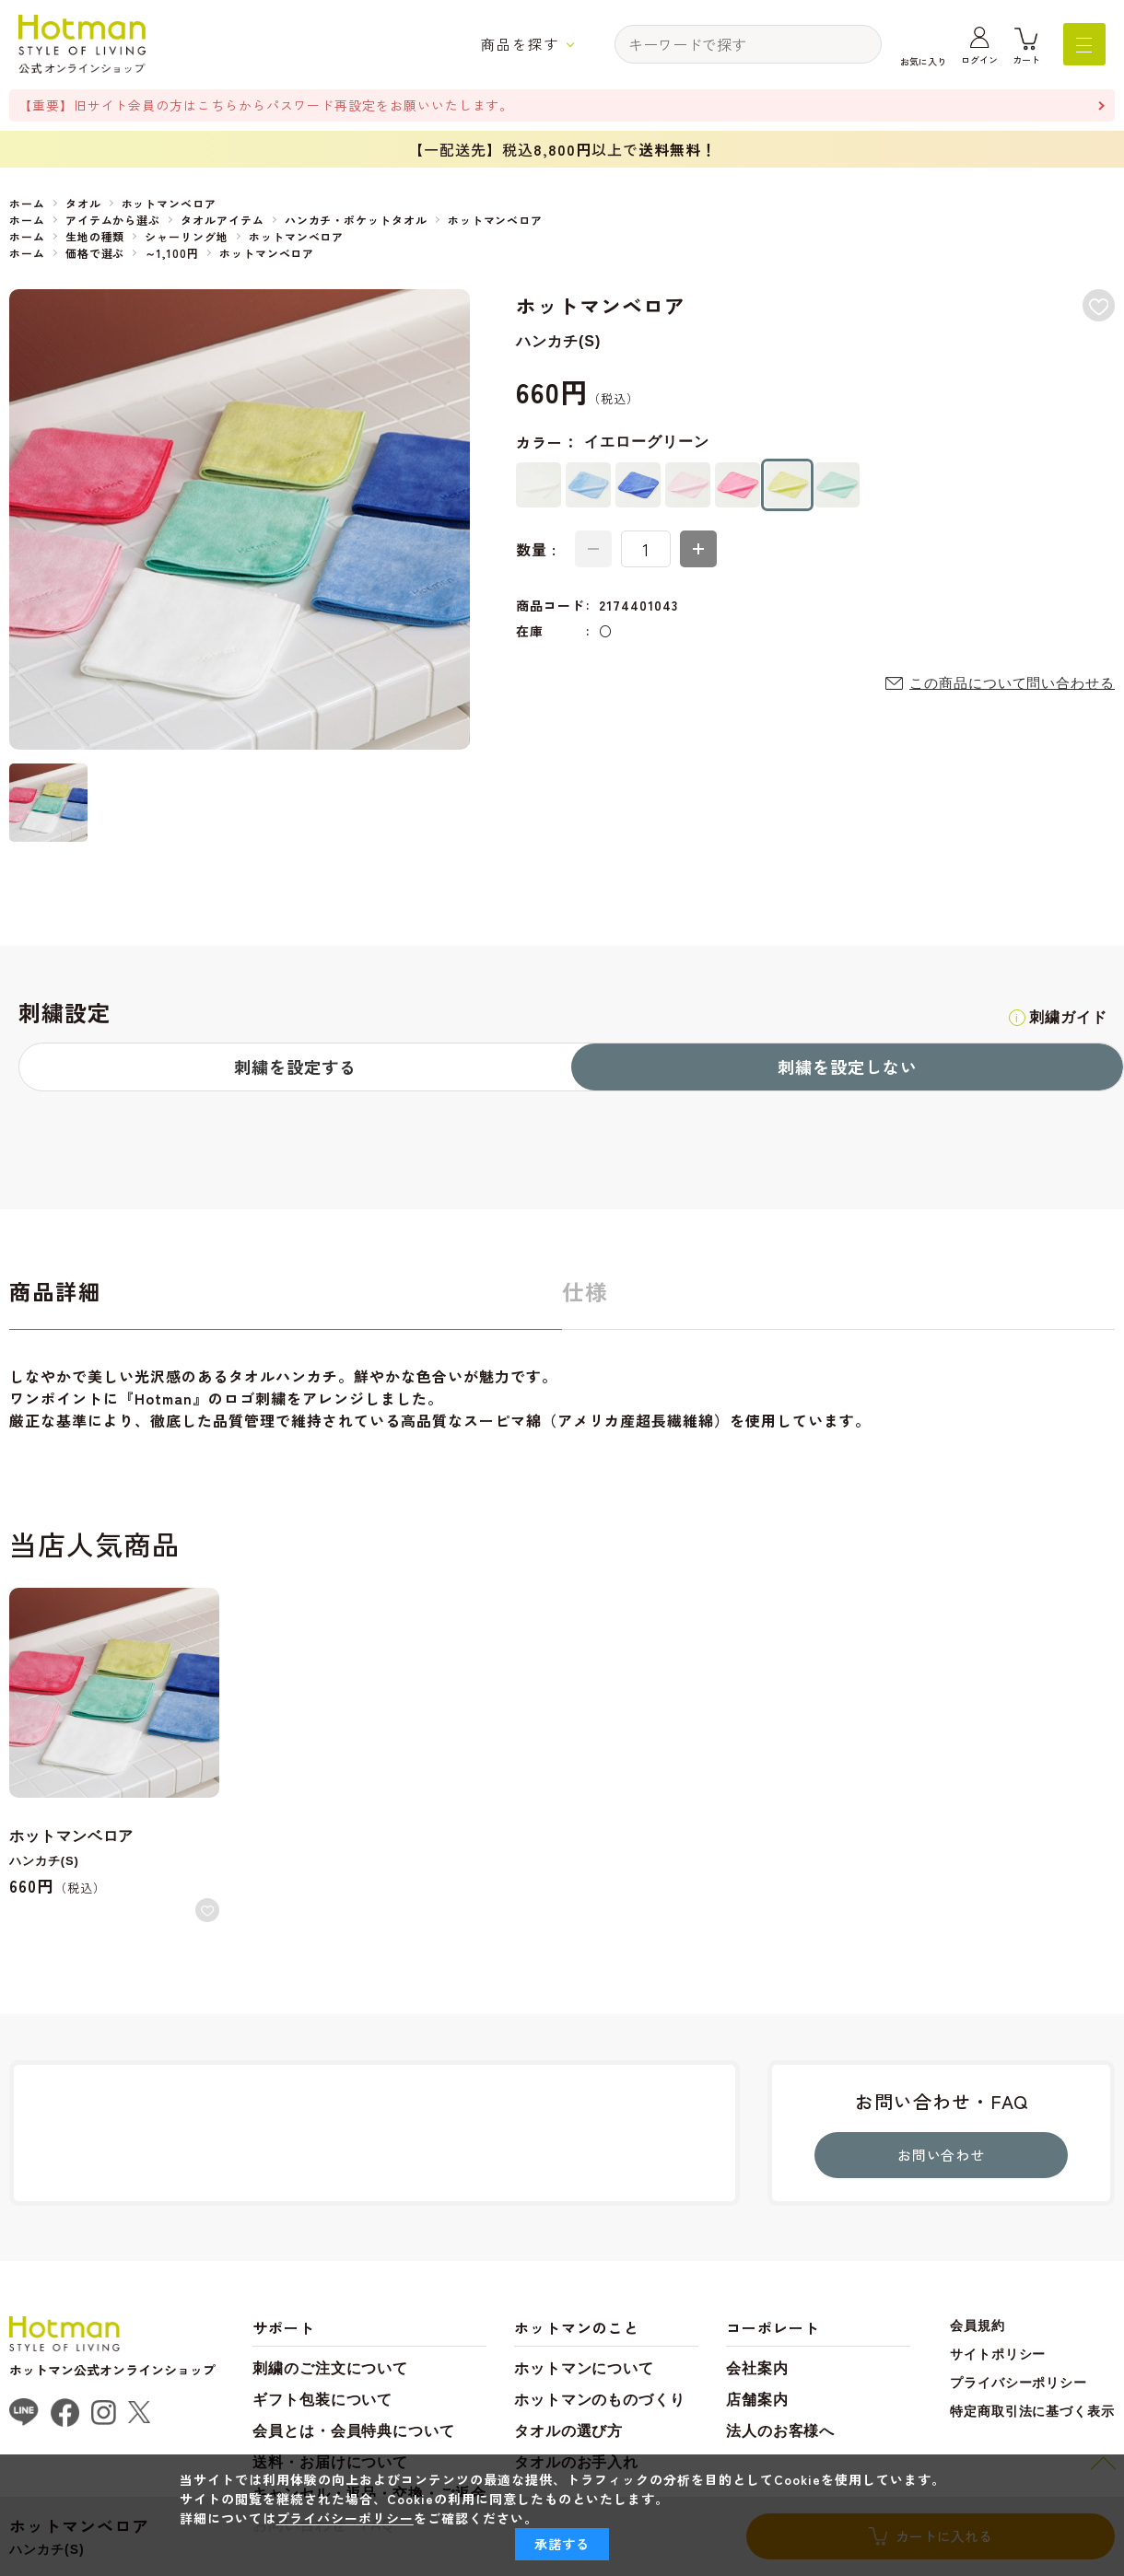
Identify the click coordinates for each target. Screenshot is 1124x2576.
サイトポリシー (997, 2356)
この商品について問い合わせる (1011, 684)
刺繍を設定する (295, 1066)
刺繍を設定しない (848, 1066)
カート (1026, 61)
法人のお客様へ (782, 2434)
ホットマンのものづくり (601, 2402)
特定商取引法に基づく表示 (1032, 2414)
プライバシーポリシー (1018, 2385)
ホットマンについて (585, 2371)
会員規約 (976, 2328)
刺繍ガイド (1066, 1017)
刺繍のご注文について (330, 2371)
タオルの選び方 (570, 2434)
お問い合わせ (941, 2157)
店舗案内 (758, 2402)
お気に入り (923, 61)
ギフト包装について (322, 2402)
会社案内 (758, 2371)
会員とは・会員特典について (354, 2434)
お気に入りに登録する (1098, 305)
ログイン (979, 61)
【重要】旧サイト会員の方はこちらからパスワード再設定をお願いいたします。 (267, 105)
